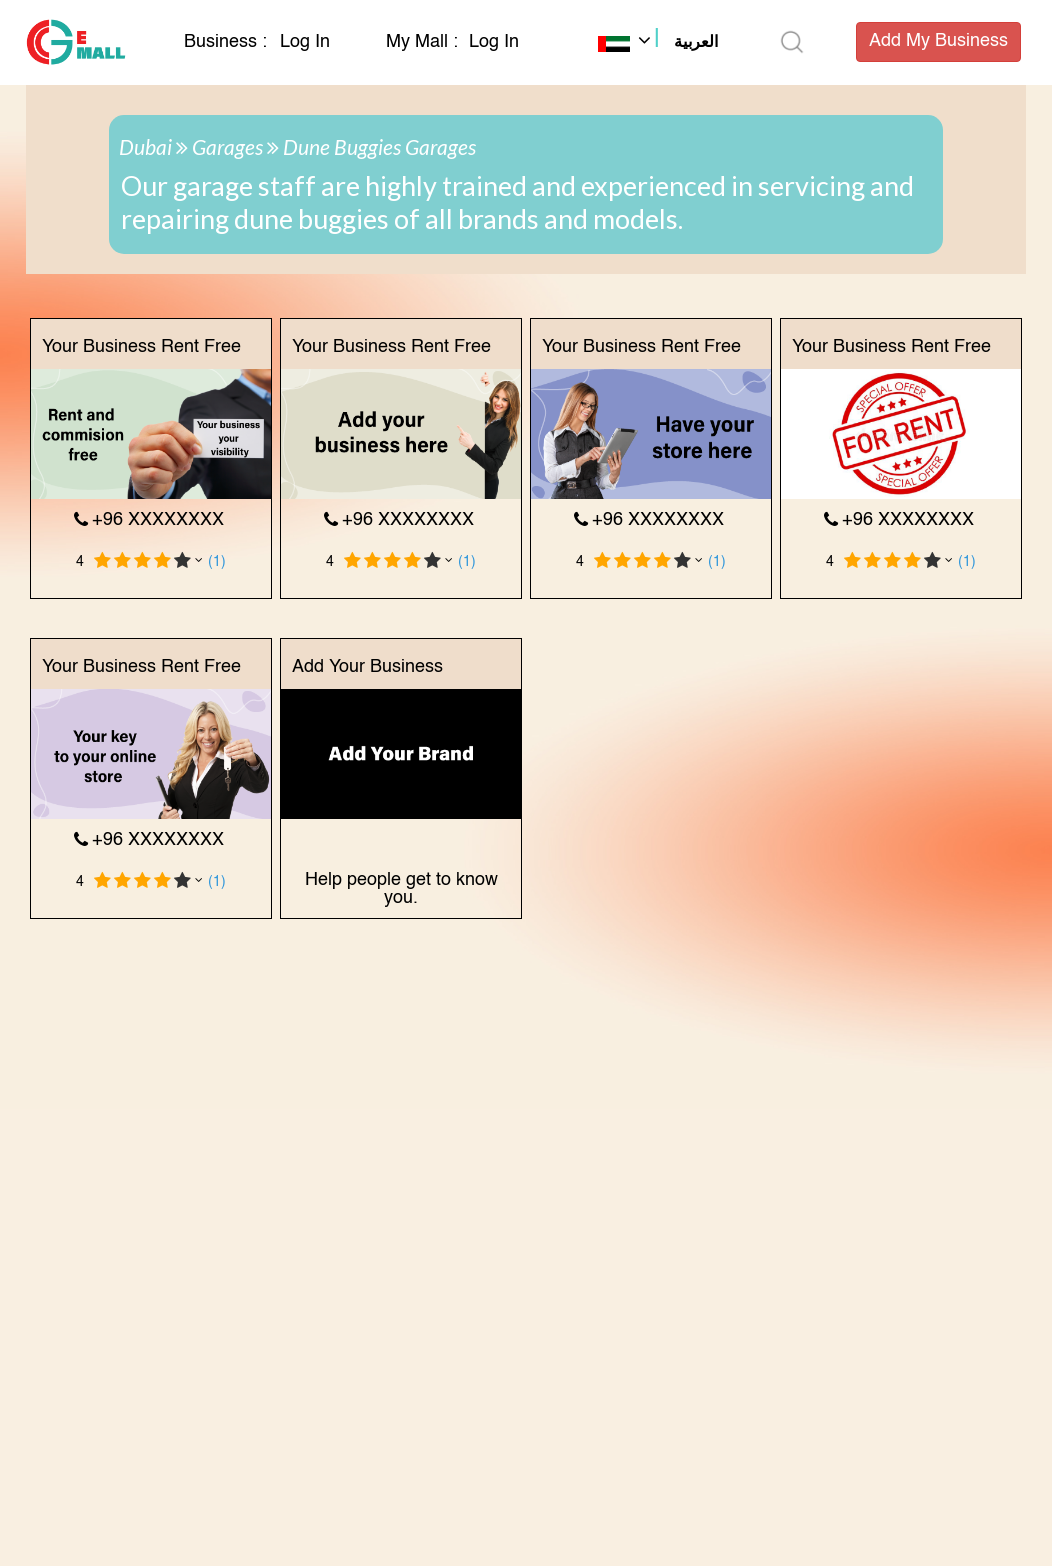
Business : (228, 42)
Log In (305, 42)
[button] (658, 44)
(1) (217, 562)
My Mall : (422, 42)
